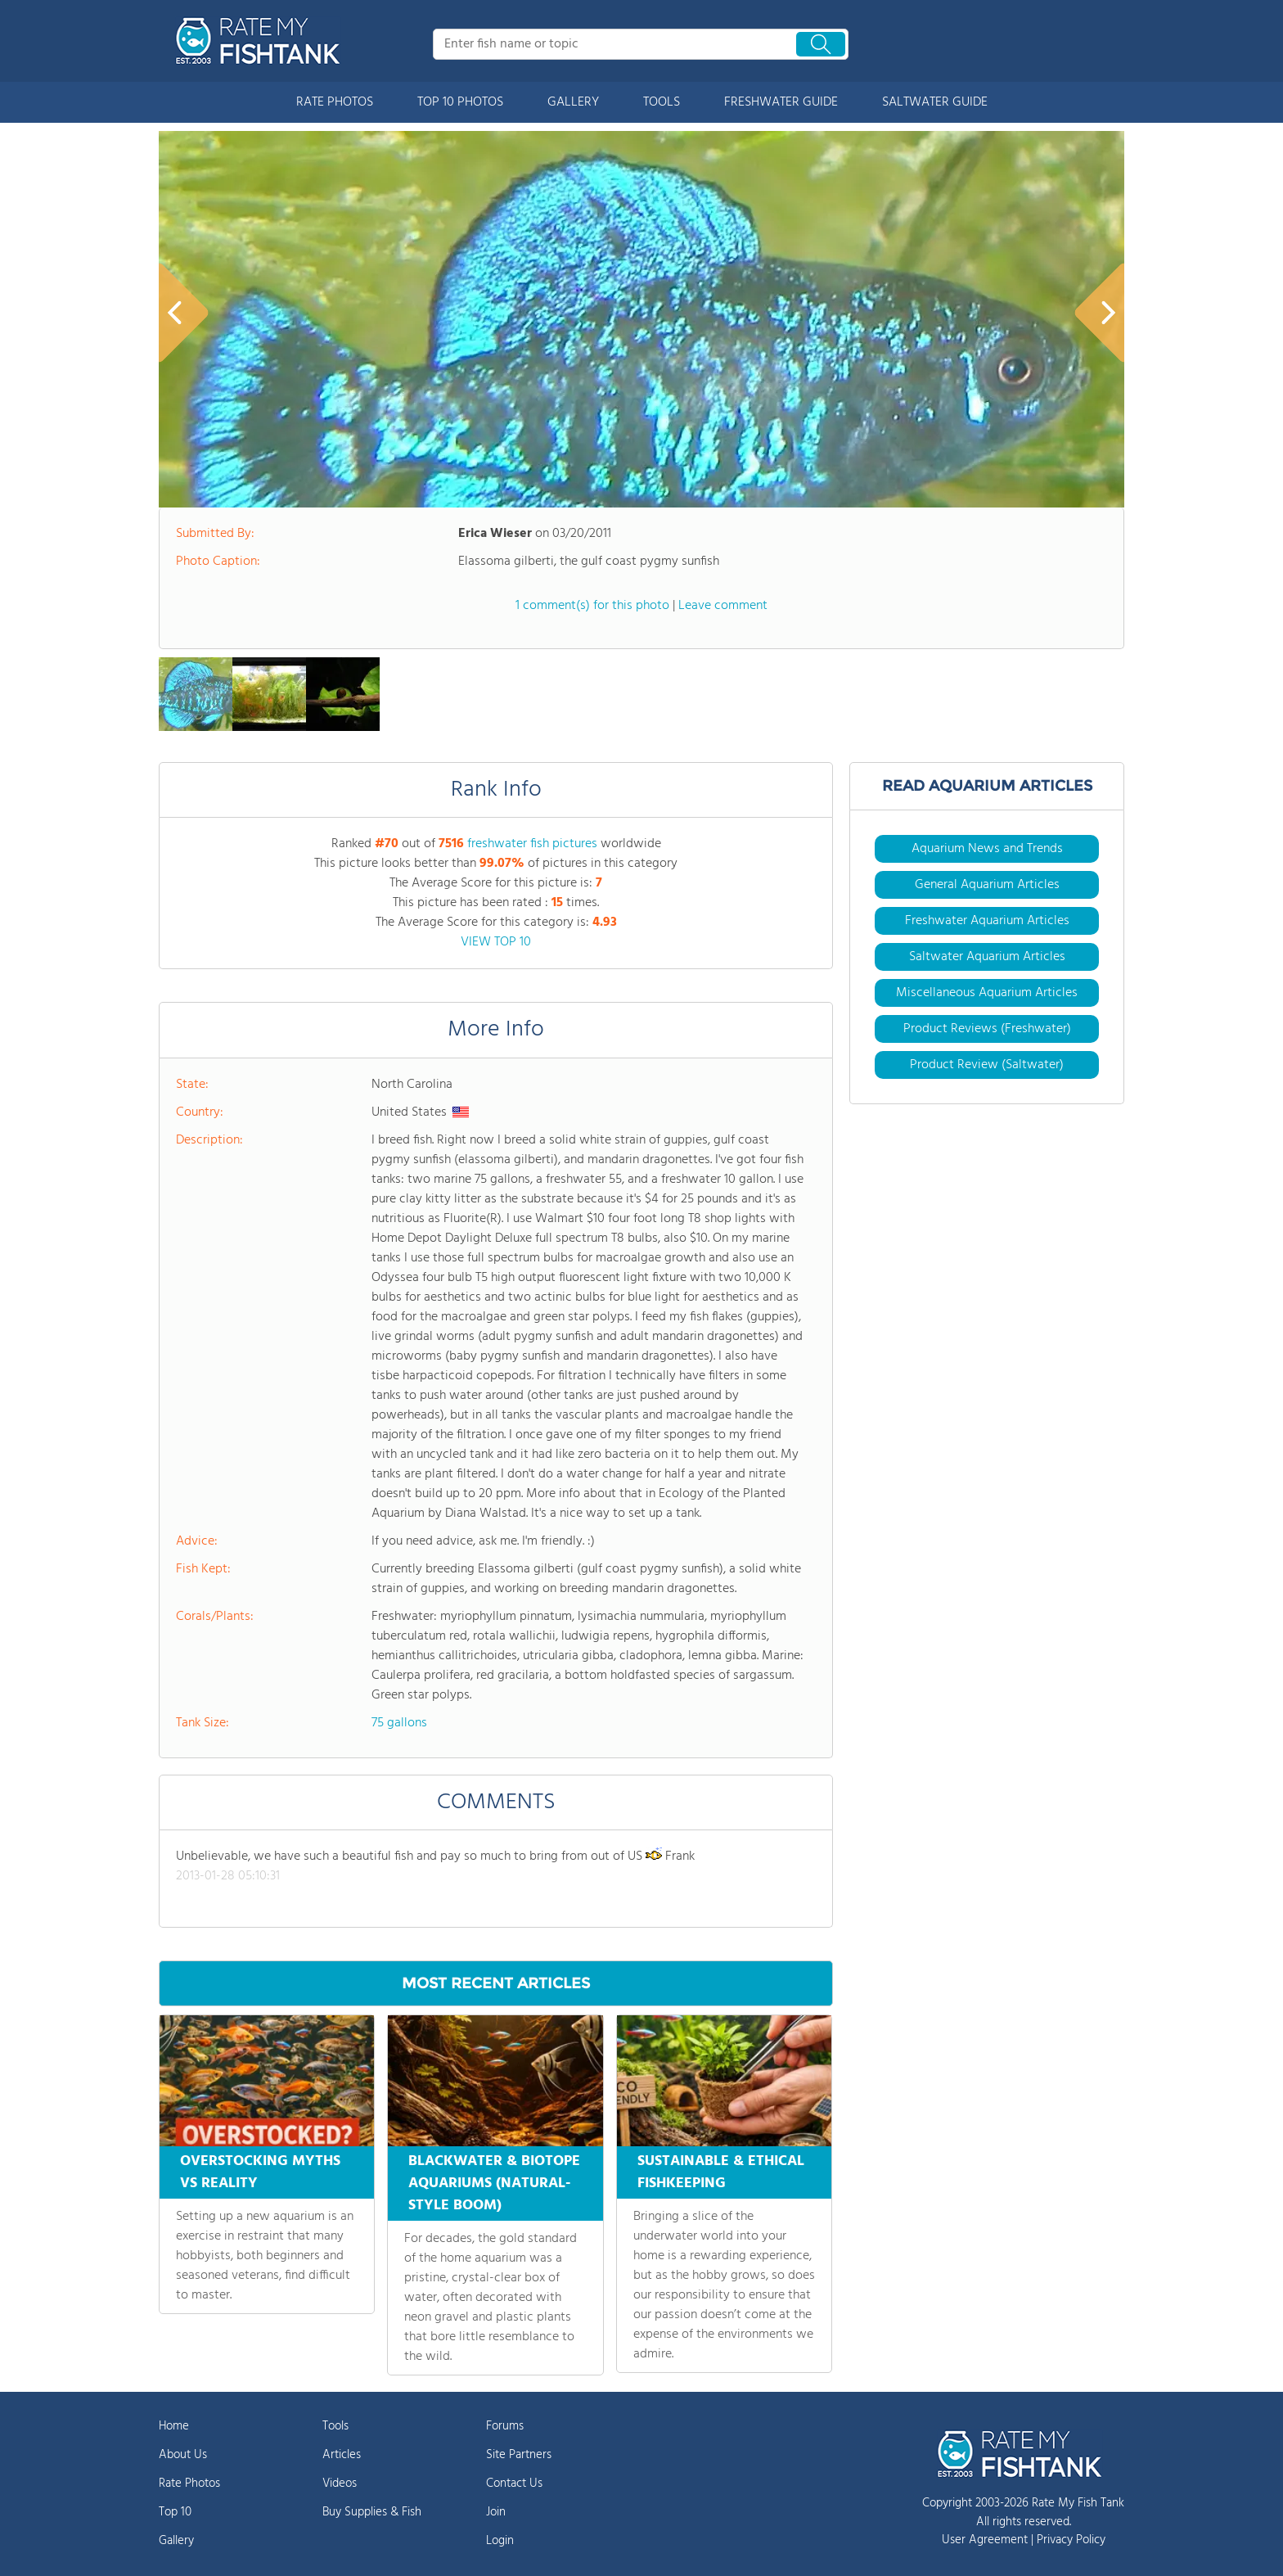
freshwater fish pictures (532, 844)
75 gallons (399, 1723)
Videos (339, 2483)
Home (174, 2426)
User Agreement (985, 2540)
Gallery (176, 2541)
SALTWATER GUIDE (935, 102)
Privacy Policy (1071, 2540)
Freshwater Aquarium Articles (987, 921)
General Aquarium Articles (987, 885)
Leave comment (723, 605)
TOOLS (661, 102)
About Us (183, 2455)
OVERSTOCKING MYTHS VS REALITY (260, 2172)
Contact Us (514, 2483)
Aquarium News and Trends (987, 848)
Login (500, 2541)
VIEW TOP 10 (496, 942)
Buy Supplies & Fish (371, 2512)
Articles (341, 2455)
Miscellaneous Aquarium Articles (987, 993)
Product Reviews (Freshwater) (987, 1029)
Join (496, 2512)
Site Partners (518, 2455)
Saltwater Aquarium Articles (987, 957)
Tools (335, 2426)
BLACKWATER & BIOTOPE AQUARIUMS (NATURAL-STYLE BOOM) (494, 2183)
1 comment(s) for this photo (592, 605)
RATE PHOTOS (334, 102)
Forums (505, 2426)
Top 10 (175, 2512)
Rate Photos (189, 2483)
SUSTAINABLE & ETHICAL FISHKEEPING (720, 2172)
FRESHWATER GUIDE (781, 102)
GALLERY (573, 102)
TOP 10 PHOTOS (460, 102)
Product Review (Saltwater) (987, 1065)
